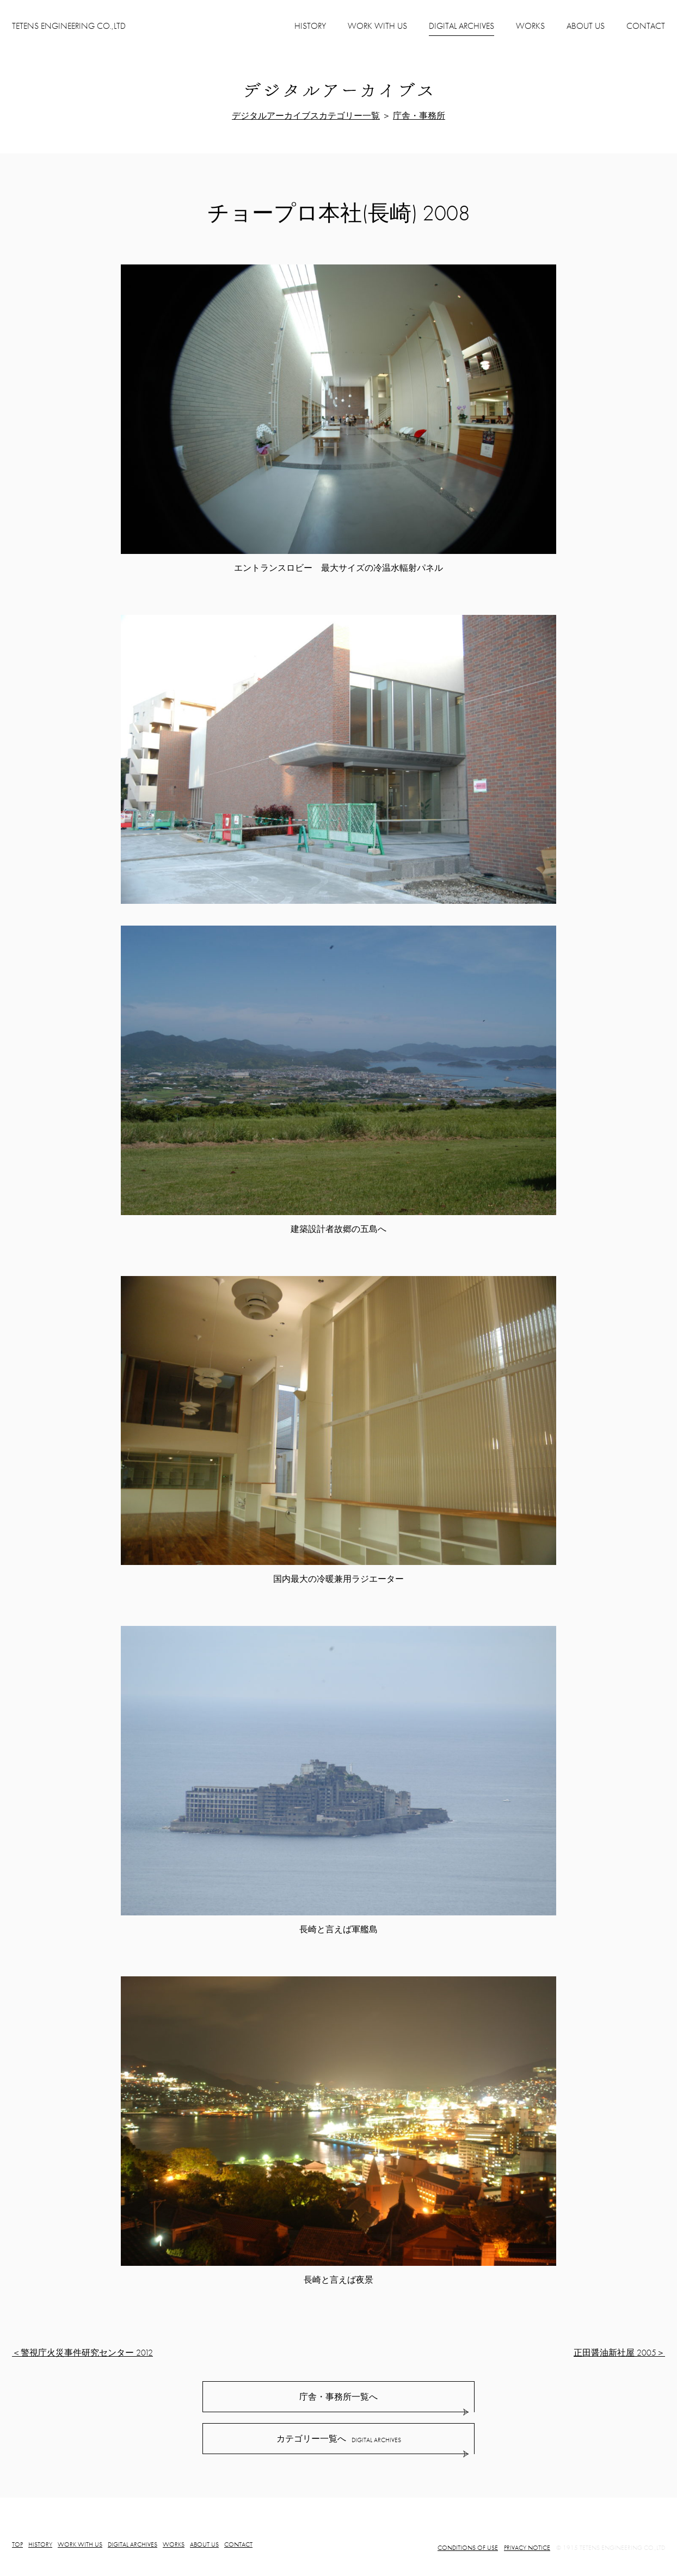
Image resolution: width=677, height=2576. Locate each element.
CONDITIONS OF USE (468, 2547)
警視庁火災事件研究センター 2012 (87, 2353)
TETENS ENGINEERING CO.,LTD (69, 26)
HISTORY (310, 26)
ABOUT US (586, 26)
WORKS (530, 26)
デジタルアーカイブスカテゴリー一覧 (306, 115)
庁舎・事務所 (419, 115)
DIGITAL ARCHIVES (132, 2544)
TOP (17, 2544)
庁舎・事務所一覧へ (338, 2396)
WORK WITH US (377, 26)
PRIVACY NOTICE (527, 2547)
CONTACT (645, 26)
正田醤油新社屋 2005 (615, 2353)
